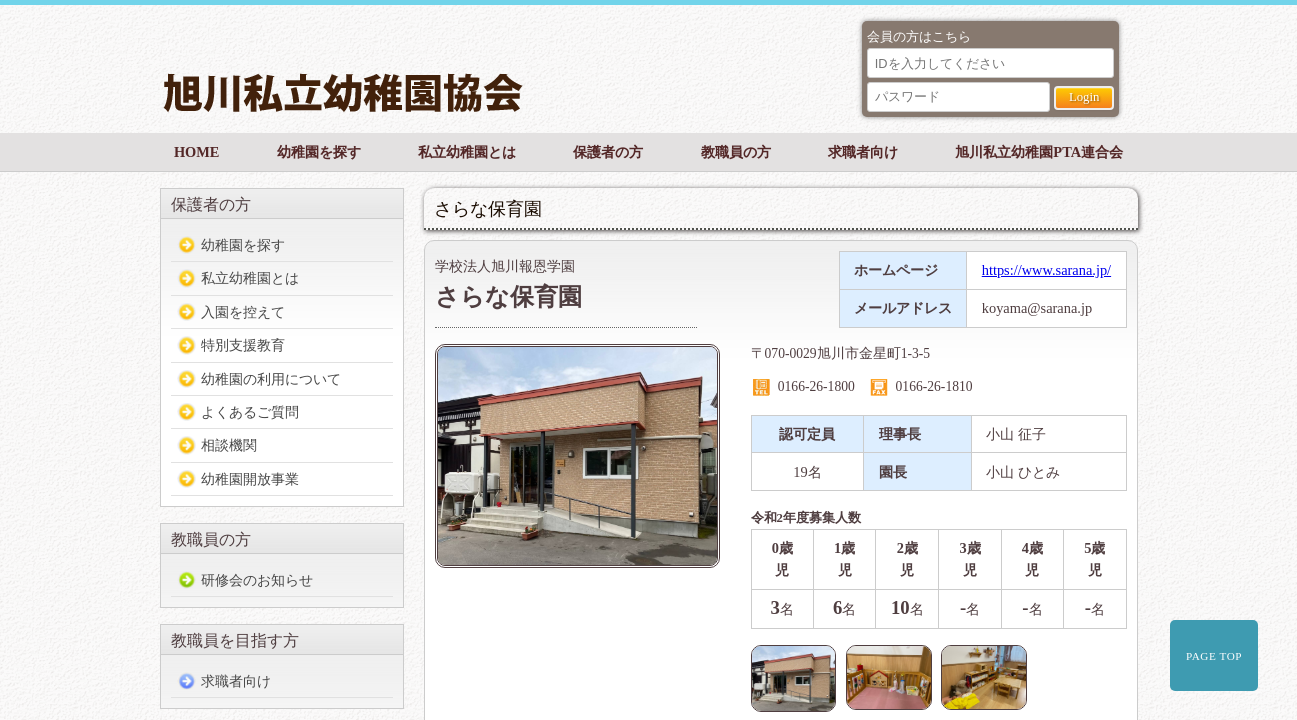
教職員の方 (736, 152)
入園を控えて (243, 312)
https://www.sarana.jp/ (1046, 270)
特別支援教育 (243, 345)
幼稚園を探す (319, 152)
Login (1084, 97)
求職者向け (863, 152)
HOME (197, 152)
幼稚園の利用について (271, 379)
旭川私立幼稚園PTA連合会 (1039, 152)
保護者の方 (608, 152)
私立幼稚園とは (467, 152)
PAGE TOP (1214, 656)
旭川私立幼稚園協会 (502, 79)
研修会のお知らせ (257, 580)
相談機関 (229, 445)
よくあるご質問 (250, 412)
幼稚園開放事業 (250, 479)
